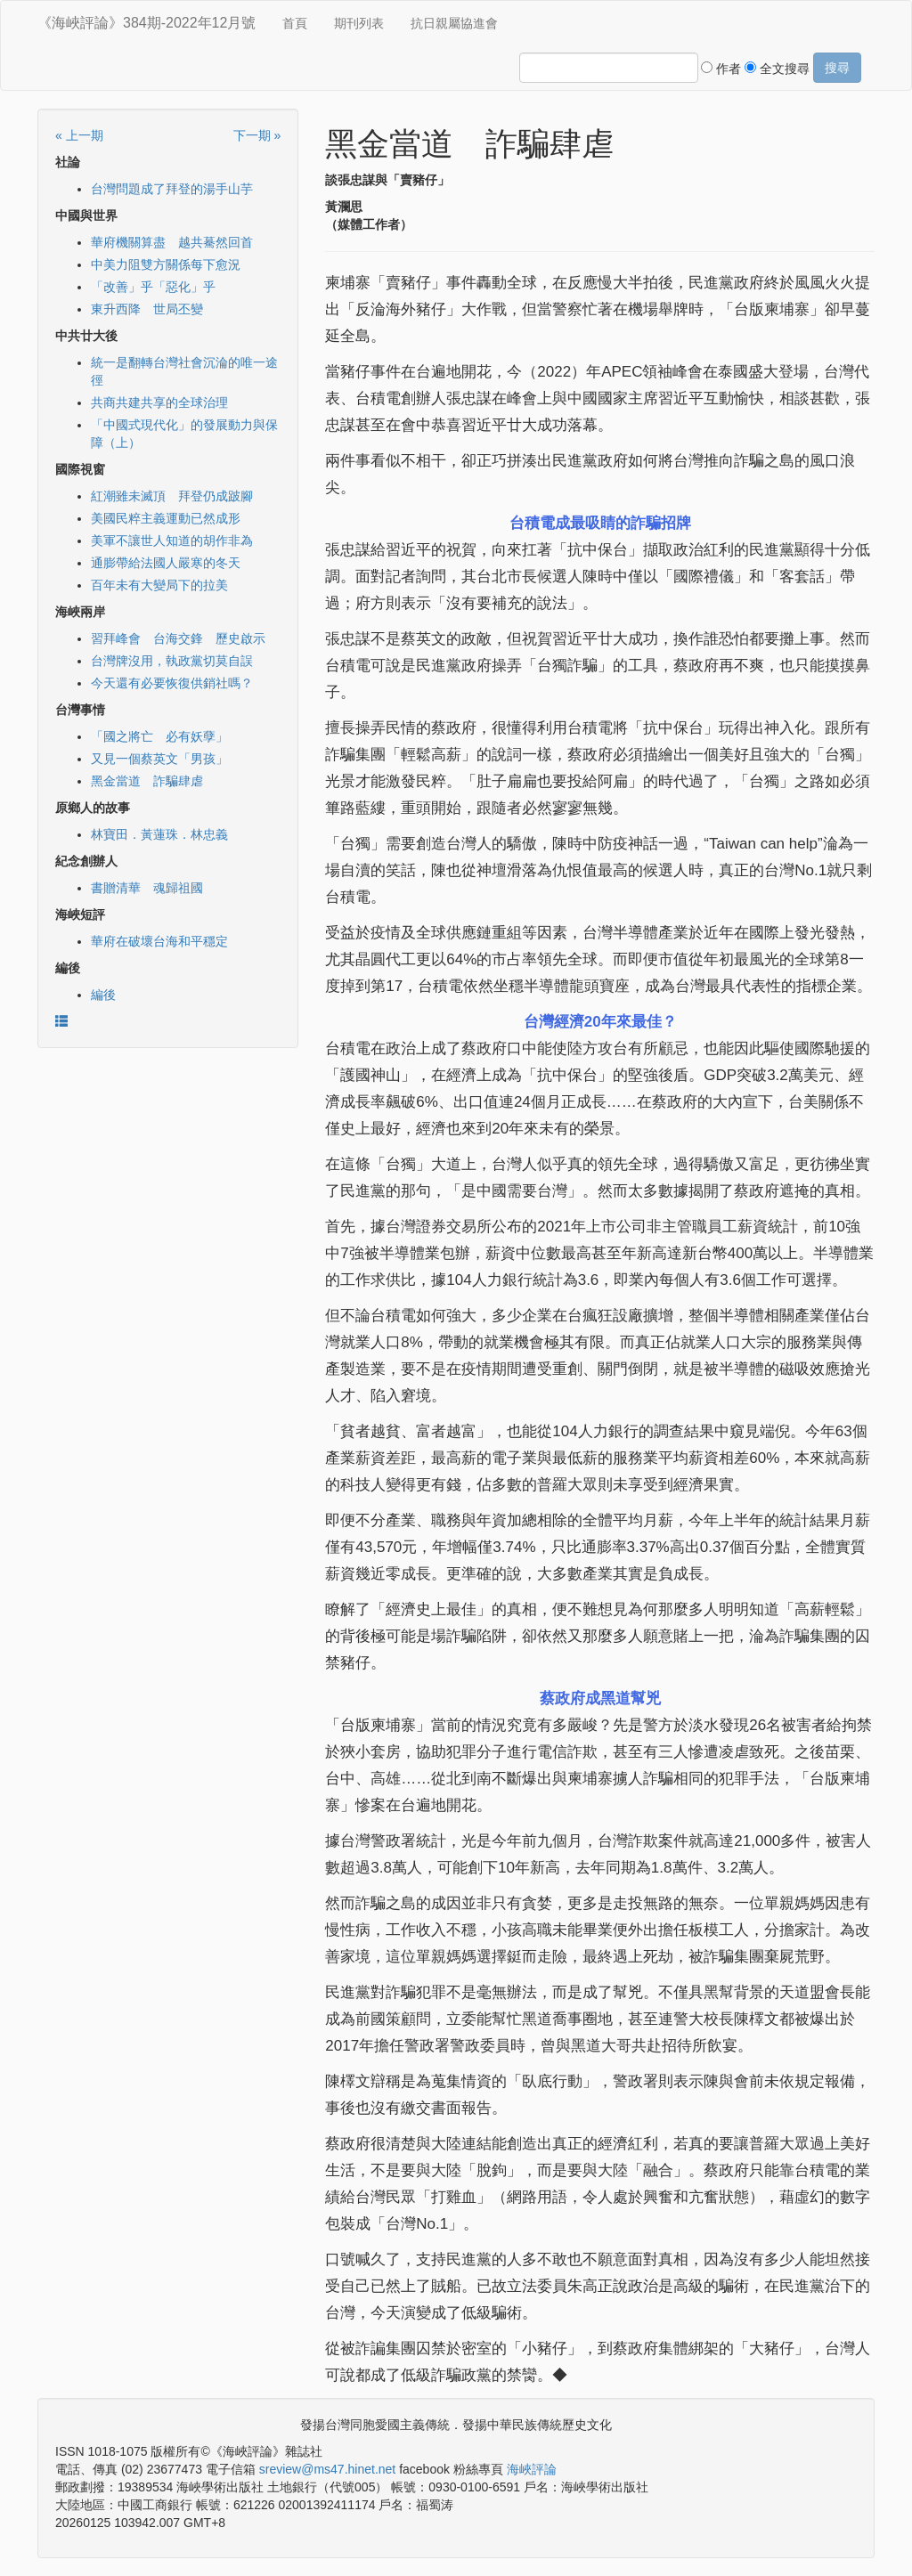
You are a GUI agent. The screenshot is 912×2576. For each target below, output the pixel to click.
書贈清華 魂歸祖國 (147, 888)
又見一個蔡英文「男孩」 (159, 759)
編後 (103, 994)
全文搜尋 (777, 68)
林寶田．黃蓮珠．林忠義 (159, 834)
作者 (721, 68)
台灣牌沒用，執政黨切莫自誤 (172, 661)
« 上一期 (79, 135)
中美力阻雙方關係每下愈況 (165, 264)
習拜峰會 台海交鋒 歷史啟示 (178, 638)
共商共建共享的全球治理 (159, 402)
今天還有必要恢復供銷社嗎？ (172, 683)
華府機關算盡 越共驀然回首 (172, 242)
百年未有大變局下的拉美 (159, 585)
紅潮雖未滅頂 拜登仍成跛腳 (172, 496)
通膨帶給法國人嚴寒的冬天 (165, 563)
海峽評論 (532, 2469)
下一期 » (257, 135)
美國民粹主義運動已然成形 (165, 518)
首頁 (294, 23)
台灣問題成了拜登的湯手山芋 (172, 189)
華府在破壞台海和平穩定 (159, 941)
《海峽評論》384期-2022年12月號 (146, 22)
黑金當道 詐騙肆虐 (147, 781)
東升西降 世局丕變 (147, 309)
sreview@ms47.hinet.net (327, 2469)
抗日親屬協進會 (454, 23)
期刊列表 (359, 23)
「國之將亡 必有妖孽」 (159, 736)
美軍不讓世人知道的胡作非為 (172, 540)
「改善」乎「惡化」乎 (153, 287)
